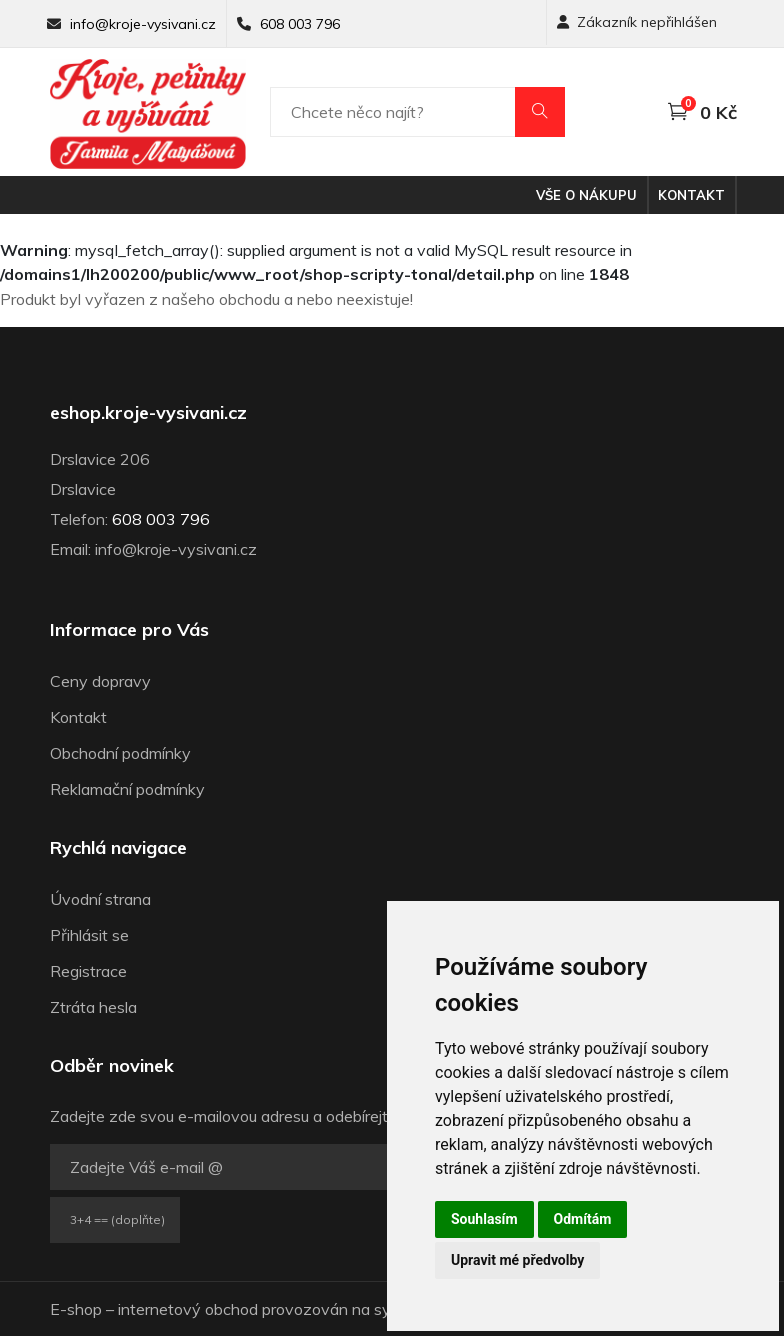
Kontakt (691, 195)
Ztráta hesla (93, 1007)
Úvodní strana (100, 899)
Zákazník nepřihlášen (637, 22)
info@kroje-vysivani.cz (143, 24)
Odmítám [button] (583, 1219)
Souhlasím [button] (484, 1219)
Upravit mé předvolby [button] (517, 1260)
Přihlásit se (89, 935)
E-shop (76, 1309)
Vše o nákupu (586, 195)
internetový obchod (188, 1309)
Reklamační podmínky (127, 789)
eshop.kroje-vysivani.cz (148, 413)
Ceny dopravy (100, 681)
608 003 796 (300, 24)
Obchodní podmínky (120, 753)
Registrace (88, 971)
